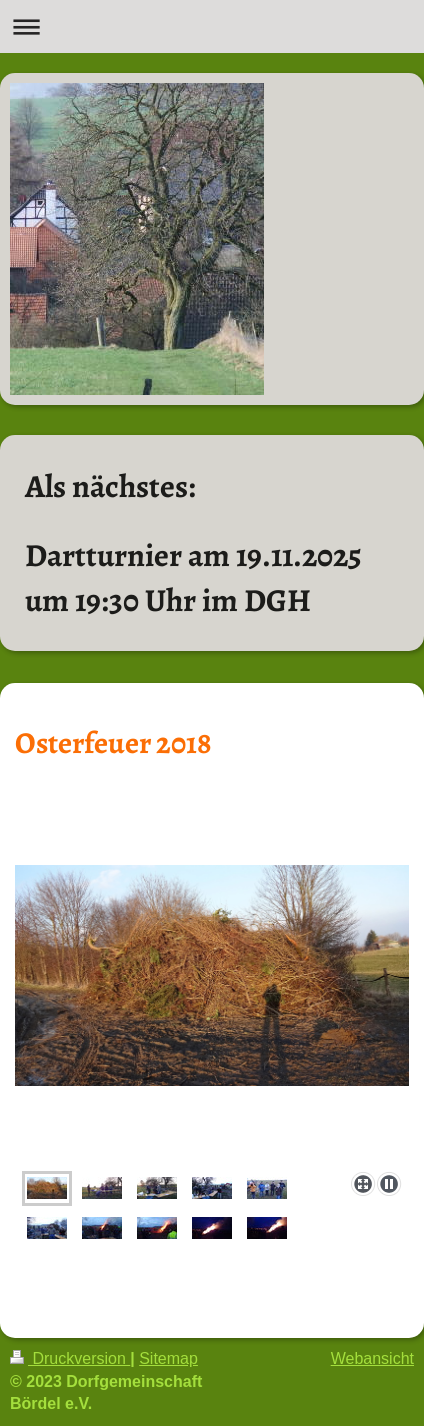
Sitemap (168, 1358)
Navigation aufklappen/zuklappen (212, 26)
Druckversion (70, 1358)
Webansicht (372, 1358)
